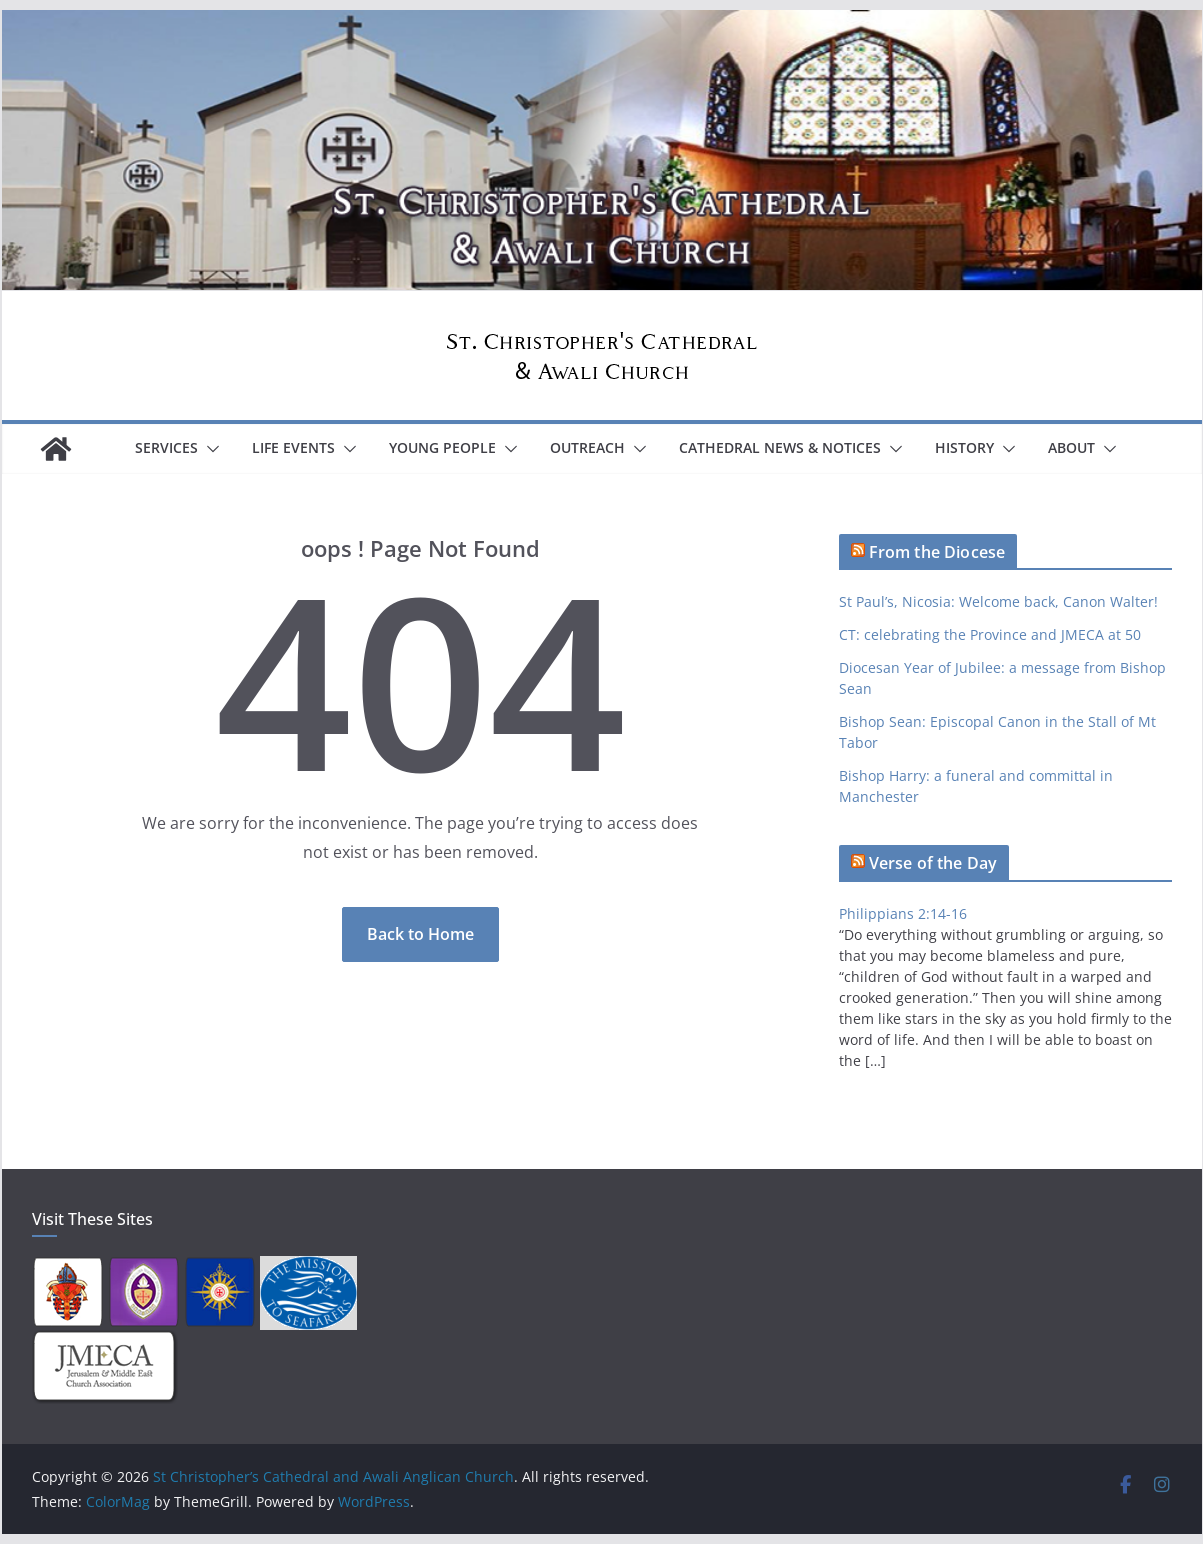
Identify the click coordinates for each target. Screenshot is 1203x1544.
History (964, 447)
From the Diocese (937, 552)
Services (166, 447)
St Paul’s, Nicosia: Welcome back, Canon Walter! (998, 601)
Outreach (587, 447)
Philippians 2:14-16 (903, 913)
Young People (442, 447)
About (1071, 447)
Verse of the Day (933, 863)
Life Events (293, 447)
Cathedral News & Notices (780, 447)
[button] (209, 449)
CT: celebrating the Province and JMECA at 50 (990, 634)
